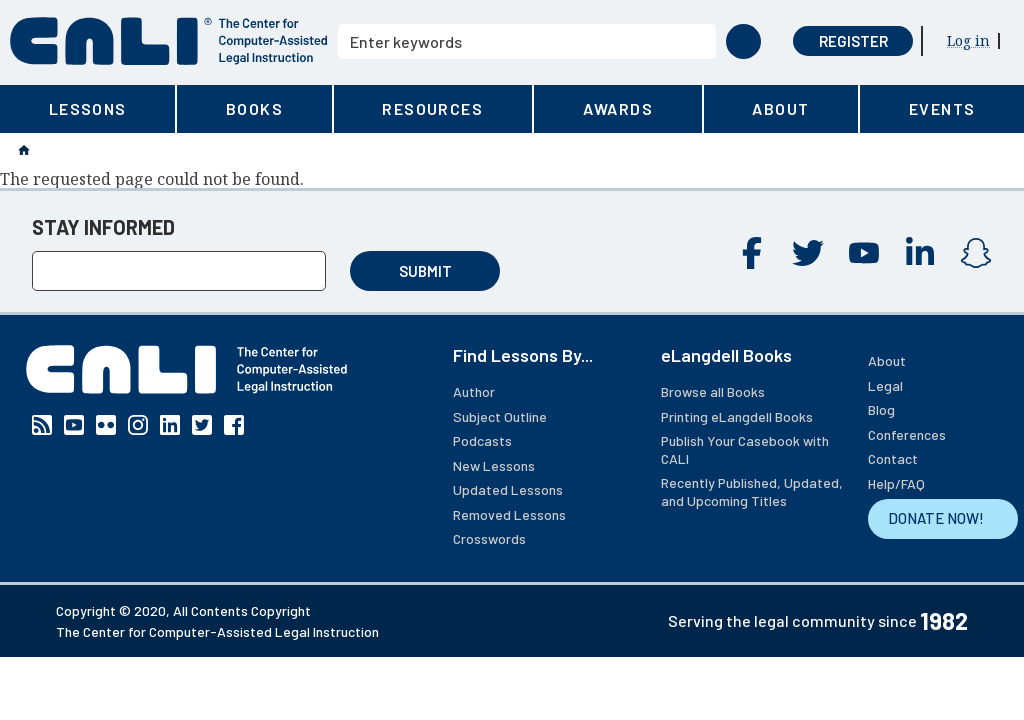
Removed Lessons (509, 514)
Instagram (976, 253)
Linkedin (920, 253)
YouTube (864, 253)
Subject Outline (500, 416)
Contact (893, 458)
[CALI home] (169, 41)
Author (474, 391)
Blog (881, 409)
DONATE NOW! (936, 518)
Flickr (106, 425)
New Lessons (494, 465)
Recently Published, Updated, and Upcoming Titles (752, 491)
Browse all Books (713, 391)
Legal (885, 385)
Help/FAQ (896, 483)
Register (853, 41)
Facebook (752, 253)
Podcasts (482, 440)
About (887, 360)
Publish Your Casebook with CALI (745, 449)
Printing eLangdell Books (737, 416)
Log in (968, 40)
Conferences (907, 434)
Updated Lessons (508, 489)
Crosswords (489, 538)
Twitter (808, 253)
